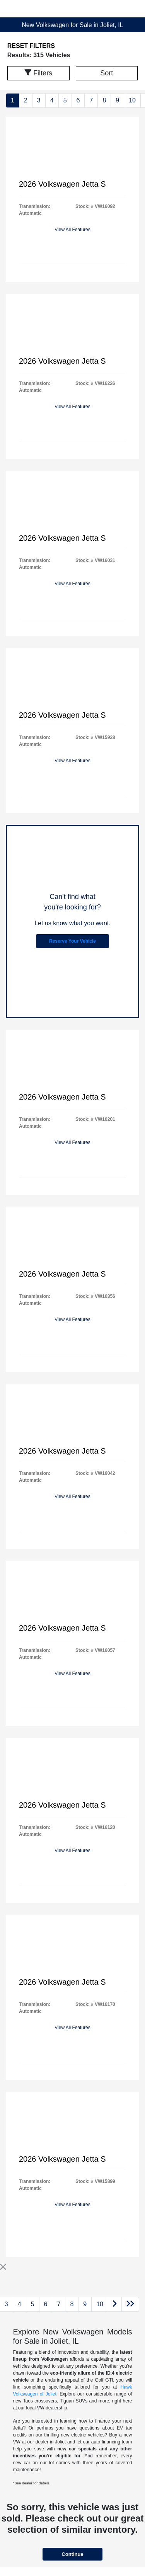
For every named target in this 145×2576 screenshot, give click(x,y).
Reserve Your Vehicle (72, 941)
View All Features (72, 229)
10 (132, 100)
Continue (72, 2554)
